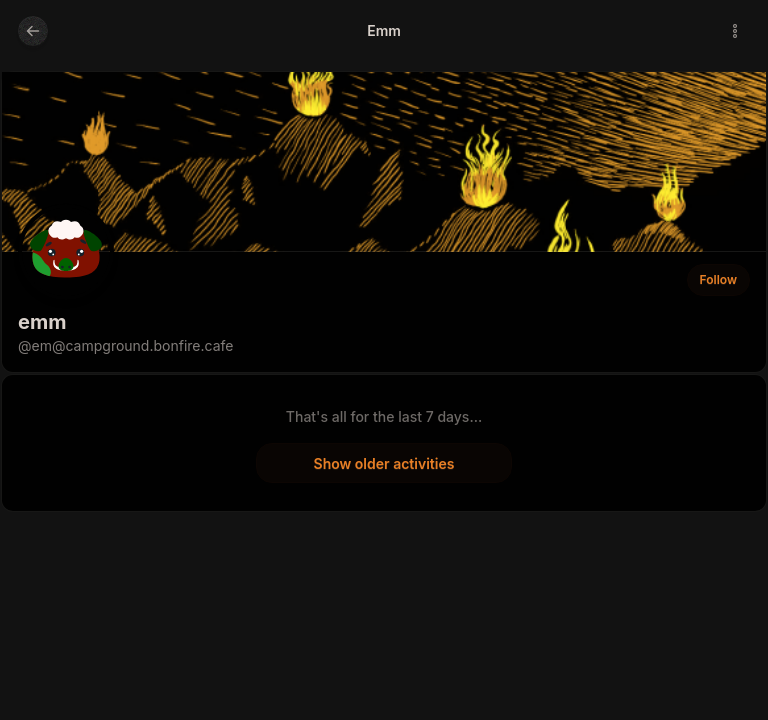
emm (42, 322)
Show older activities (384, 463)
